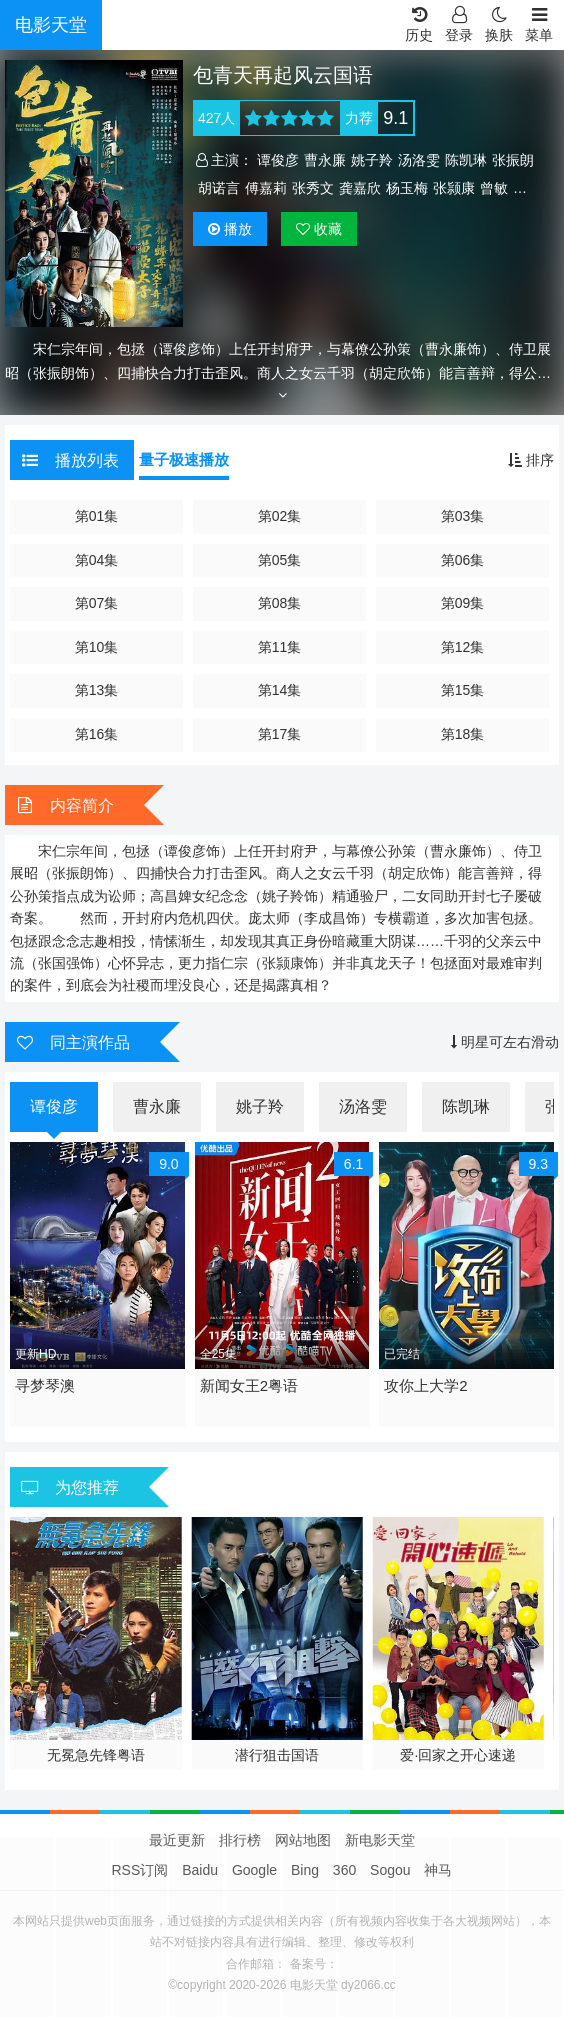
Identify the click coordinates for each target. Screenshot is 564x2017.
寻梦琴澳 (45, 1385)
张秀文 (313, 188)
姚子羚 (372, 160)
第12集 (463, 647)
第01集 (97, 516)
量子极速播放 (184, 459)
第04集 (97, 560)
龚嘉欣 (360, 188)
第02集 (280, 516)
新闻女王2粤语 (249, 1385)
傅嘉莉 (266, 188)
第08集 (280, 603)
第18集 (463, 734)
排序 (531, 460)
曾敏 (494, 188)
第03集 (463, 516)
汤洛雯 (419, 160)
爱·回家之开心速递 (458, 1755)
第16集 (97, 734)
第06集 (463, 560)
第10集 (97, 647)
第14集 (280, 690)
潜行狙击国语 (277, 1755)
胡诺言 (219, 188)
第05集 (280, 560)
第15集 (463, 690)
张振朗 (513, 160)
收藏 (319, 229)
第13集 (97, 690)
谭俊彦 (278, 160)
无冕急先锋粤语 (96, 1755)
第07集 (97, 603)
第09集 (463, 603)
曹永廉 (325, 160)
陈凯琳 (466, 160)
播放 (230, 229)
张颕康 (454, 188)
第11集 (280, 647)
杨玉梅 (407, 188)
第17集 (280, 734)
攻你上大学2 (425, 1385)
